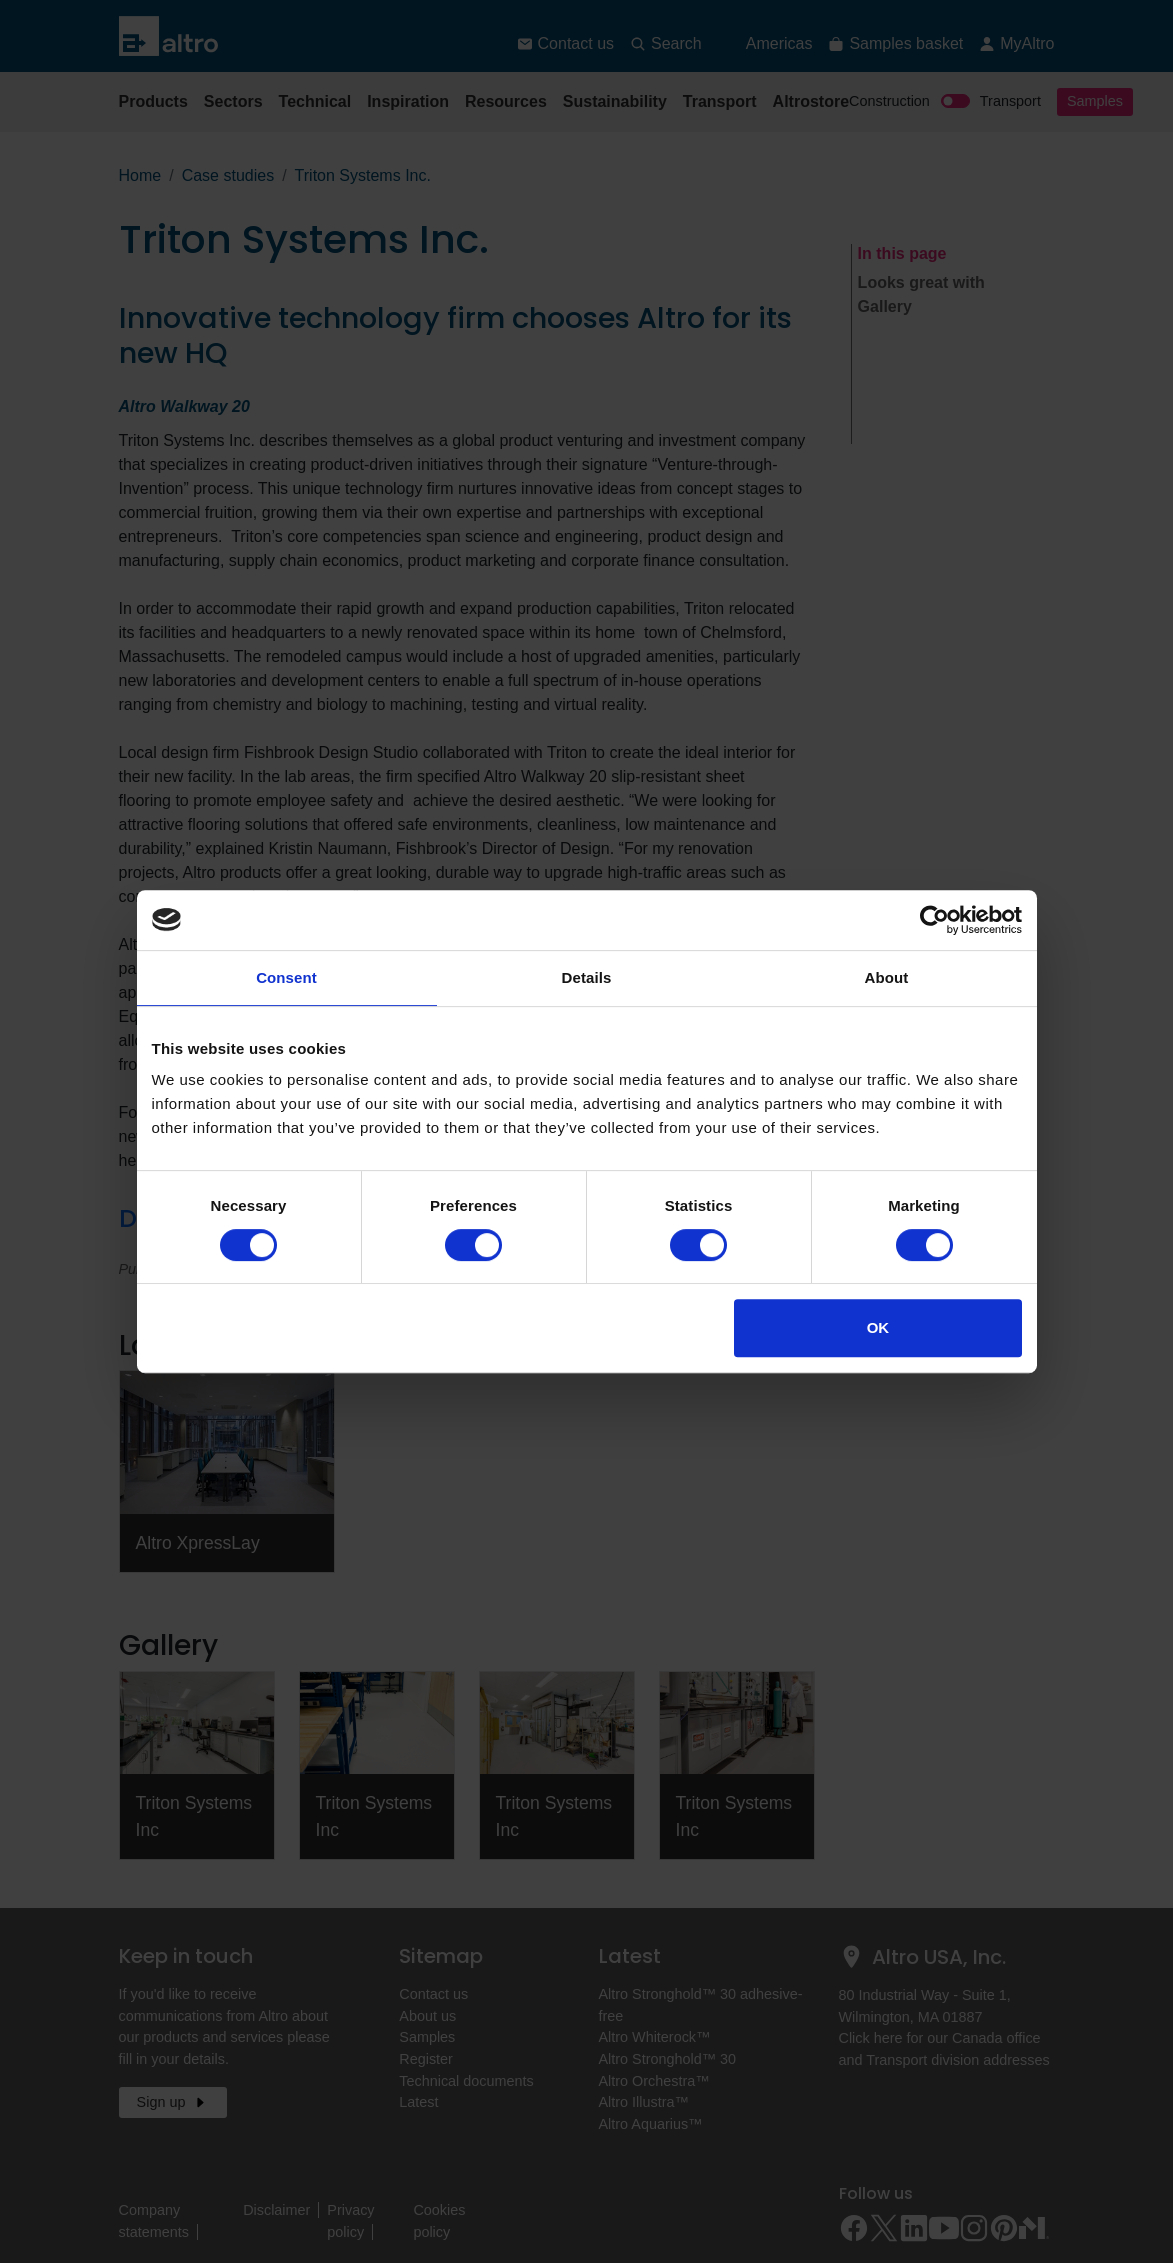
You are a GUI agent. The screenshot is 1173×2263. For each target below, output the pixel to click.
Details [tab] (587, 977)
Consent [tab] (286, 977)
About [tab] (887, 977)
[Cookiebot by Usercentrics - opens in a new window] (934, 920)
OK (878, 1327)
